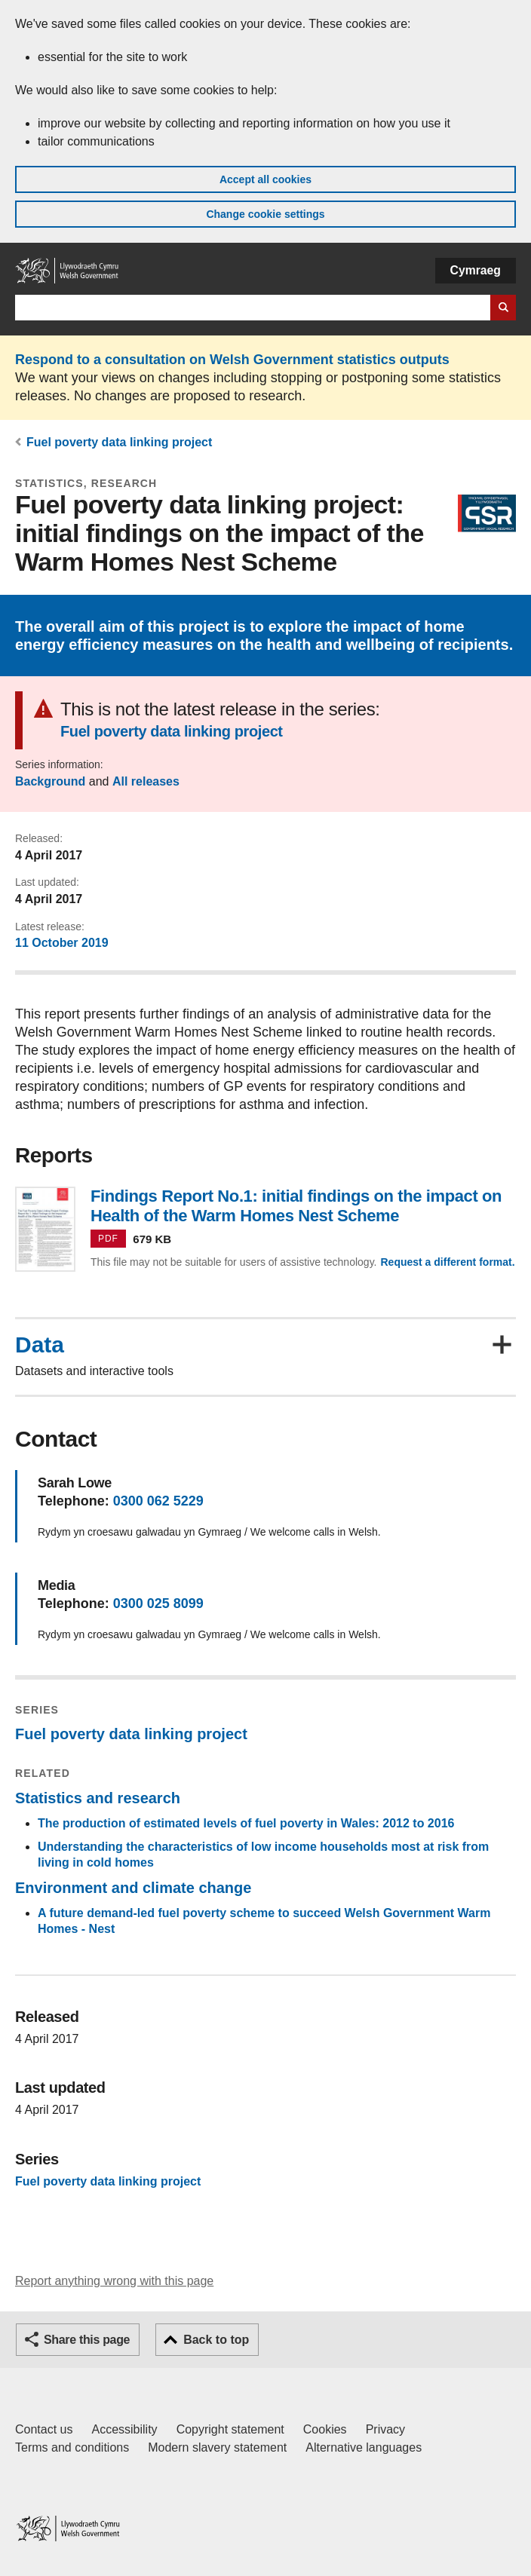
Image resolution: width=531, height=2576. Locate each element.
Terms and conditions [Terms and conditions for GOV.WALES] (72, 2447)
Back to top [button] (216, 2339)
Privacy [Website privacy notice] (385, 2429)
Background (50, 781)
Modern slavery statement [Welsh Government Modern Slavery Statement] (217, 2447)
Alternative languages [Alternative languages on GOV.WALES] (363, 2447)
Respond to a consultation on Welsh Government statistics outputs (232, 359)
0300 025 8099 (158, 1603)
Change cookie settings (265, 214)
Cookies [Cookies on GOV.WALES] (325, 2429)
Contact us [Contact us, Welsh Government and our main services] (43, 2429)
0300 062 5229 (158, 1501)
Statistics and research (97, 1798)
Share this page (87, 2339)
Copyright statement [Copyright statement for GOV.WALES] (230, 2429)
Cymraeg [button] (475, 270)
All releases (146, 781)
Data (39, 1344)
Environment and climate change (133, 1887)
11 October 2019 (62, 942)
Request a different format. (447, 1262)
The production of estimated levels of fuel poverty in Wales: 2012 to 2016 (246, 1823)
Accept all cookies (265, 179)
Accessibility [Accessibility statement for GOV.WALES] (124, 2429)
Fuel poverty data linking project (119, 442)
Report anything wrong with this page (114, 2280)
